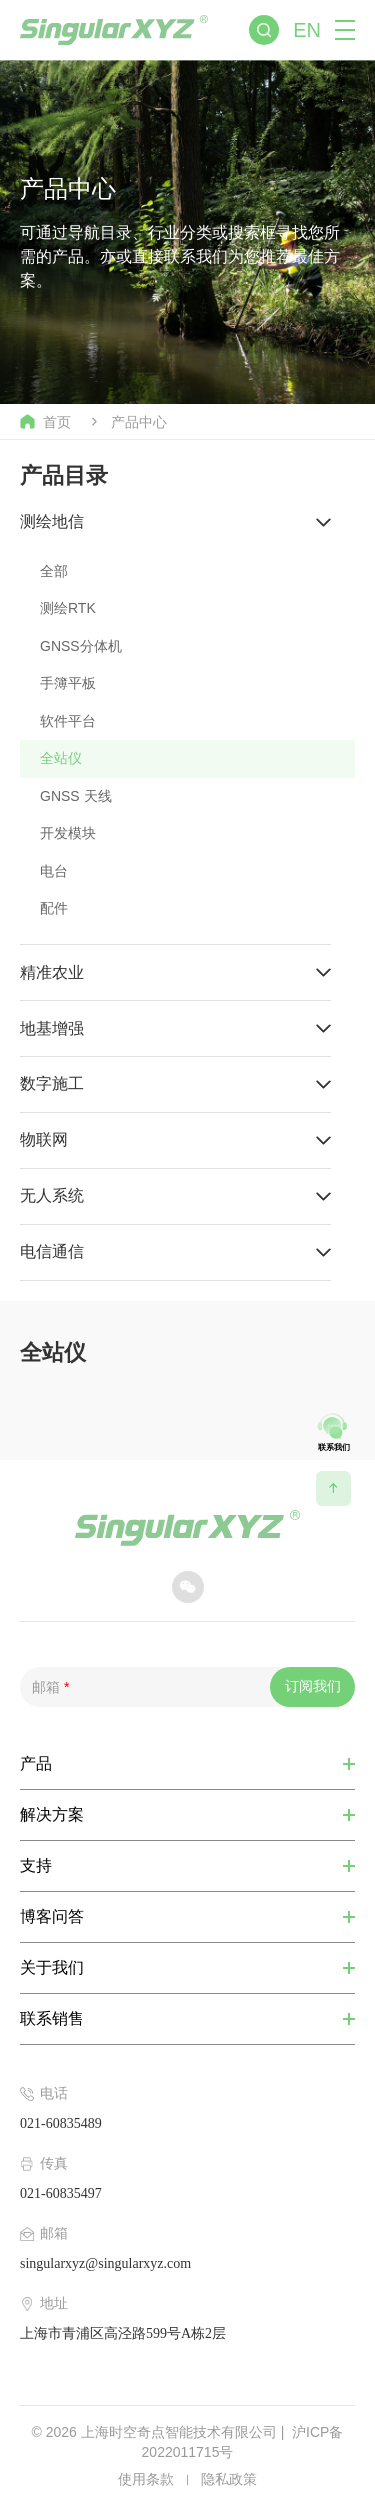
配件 (54, 908)
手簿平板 (68, 683)
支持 (36, 1866)
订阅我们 (313, 1686)
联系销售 (52, 2019)
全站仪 (61, 758)
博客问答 (52, 1917)
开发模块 (68, 833)
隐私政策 (229, 2479)
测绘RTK (68, 608)
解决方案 (52, 1815)
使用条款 (146, 2479)
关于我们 (52, 1968)
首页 (45, 421)
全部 (54, 571)
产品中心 (139, 422)
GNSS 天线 (76, 796)
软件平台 (68, 721)
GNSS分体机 (81, 646)
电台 (54, 871)
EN (307, 30)
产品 (36, 1764)
